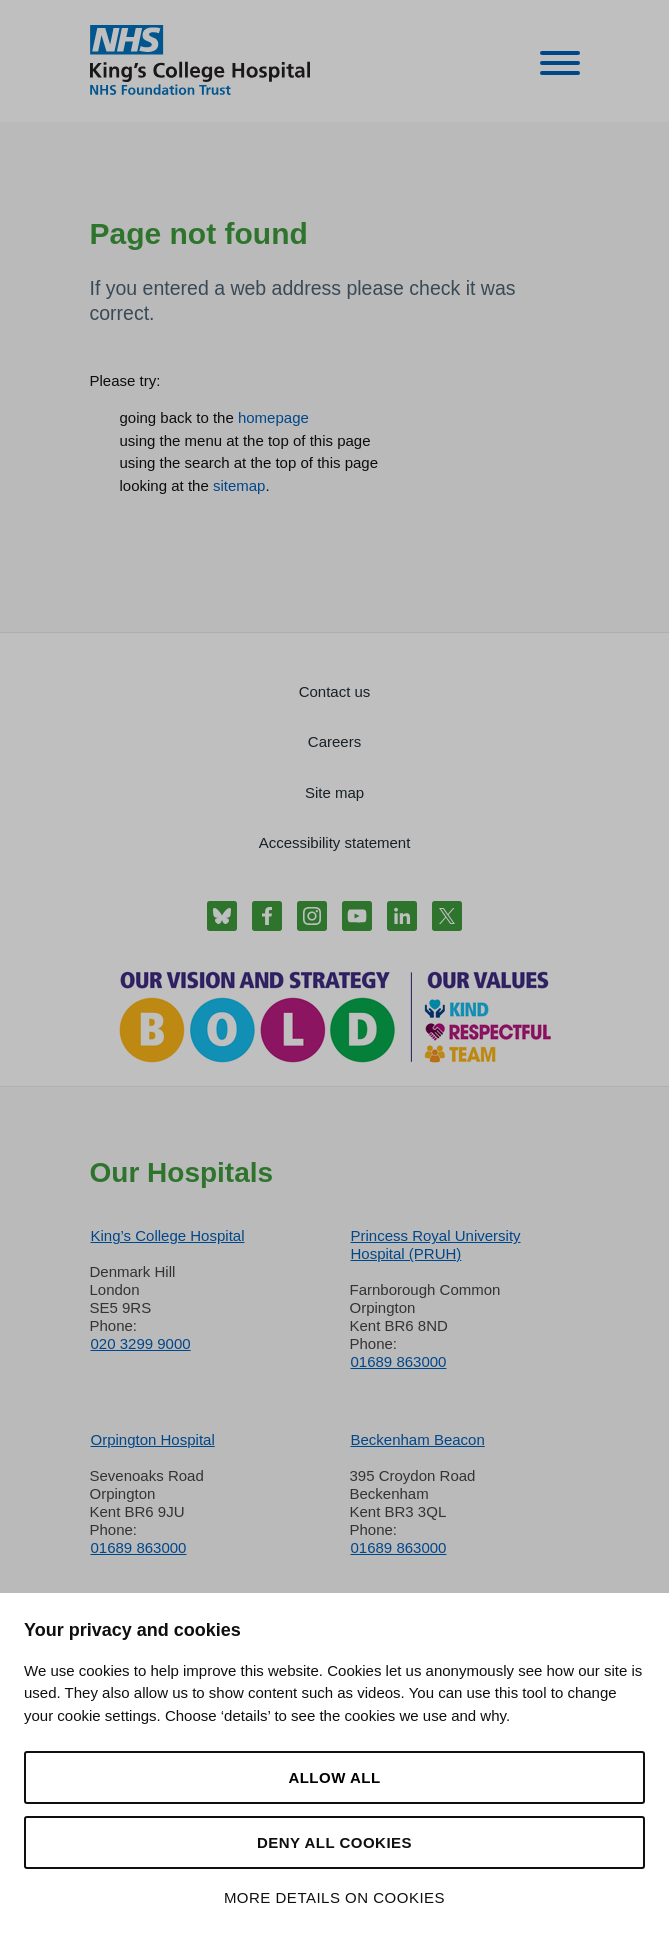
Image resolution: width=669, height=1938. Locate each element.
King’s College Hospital (168, 1235)
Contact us (335, 691)
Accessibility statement (335, 842)
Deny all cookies (334, 1842)
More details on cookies (334, 1897)
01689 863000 (399, 1361)
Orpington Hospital (153, 1439)
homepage (273, 417)
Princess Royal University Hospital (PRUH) (436, 1244)
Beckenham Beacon (418, 1439)
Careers (334, 741)
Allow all (334, 1777)
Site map (334, 792)
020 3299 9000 (141, 1343)
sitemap (239, 485)
